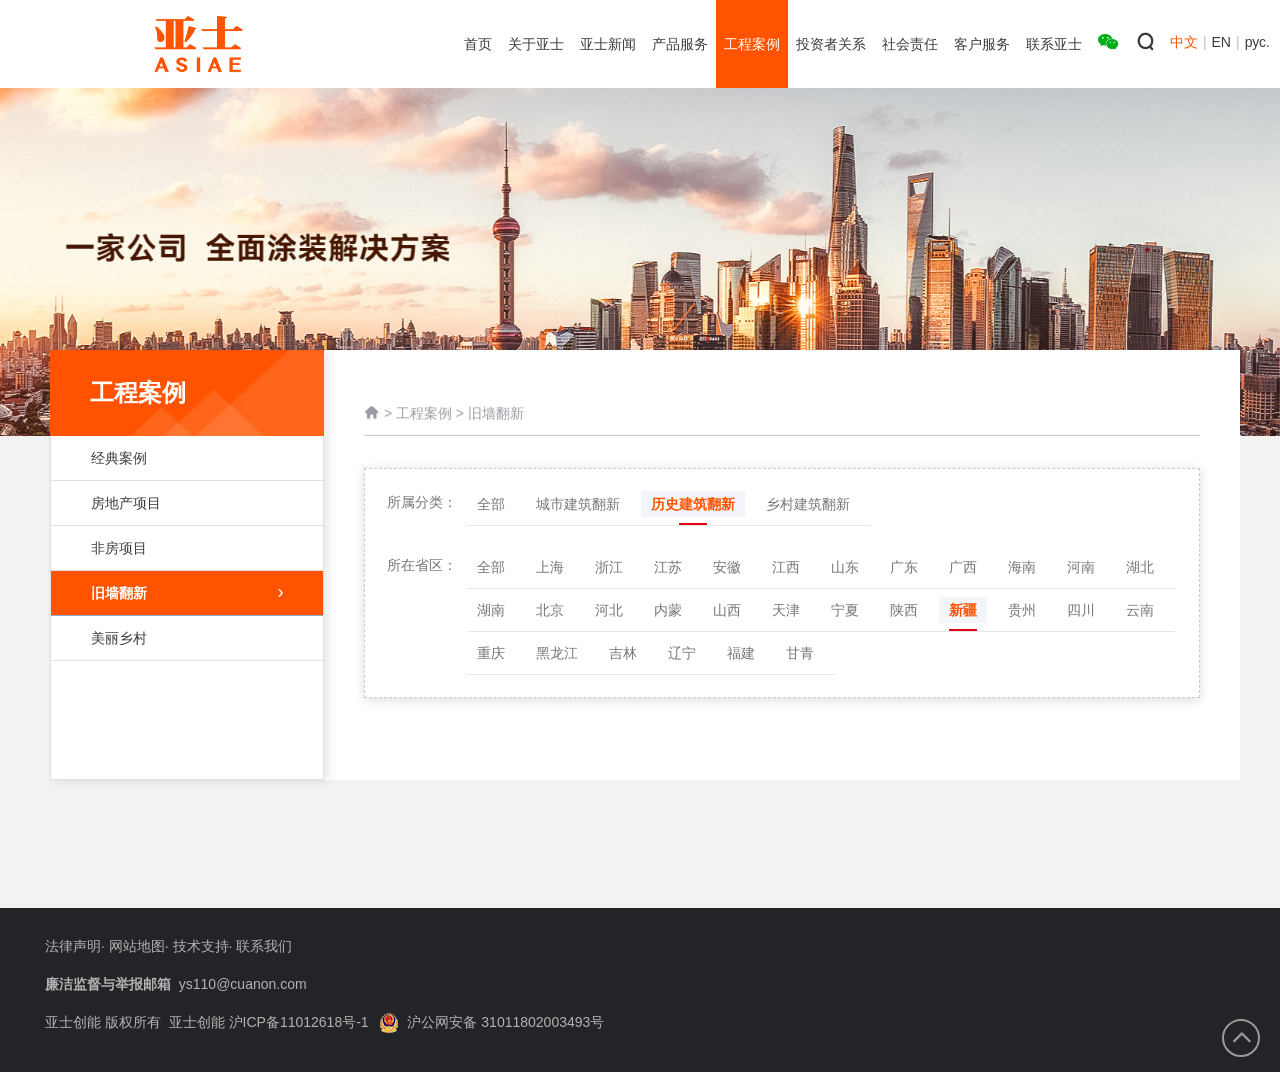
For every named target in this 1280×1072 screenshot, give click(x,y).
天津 (786, 610)
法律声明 (73, 946)
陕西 (904, 610)
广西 (963, 567)
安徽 (727, 567)
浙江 (609, 567)
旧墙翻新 (187, 593)
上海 (550, 567)
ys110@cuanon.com (243, 984)
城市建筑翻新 (578, 504)
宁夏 (845, 610)
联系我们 (264, 946)
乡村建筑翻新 (808, 504)
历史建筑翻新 (693, 504)
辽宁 (682, 653)
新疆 (963, 610)
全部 (491, 504)
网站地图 (137, 946)
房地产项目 (177, 503)
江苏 (668, 567)
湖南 (491, 610)
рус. (1257, 42)
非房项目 (177, 548)
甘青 (800, 653)
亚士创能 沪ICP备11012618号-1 (269, 1022)
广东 (904, 567)
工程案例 (424, 417)
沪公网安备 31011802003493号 (491, 1022)
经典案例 (177, 458)
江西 (786, 567)
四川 (1081, 610)
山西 (727, 610)
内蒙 (668, 610)
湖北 (1140, 567)
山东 (845, 567)
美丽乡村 (177, 638)
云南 (1140, 610)
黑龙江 (557, 653)
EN (1221, 42)
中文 (1184, 42)
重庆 (491, 653)
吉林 (623, 653)
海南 (1022, 567)
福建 (741, 653)
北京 (550, 610)
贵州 (1022, 610)
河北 (609, 610)
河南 (1081, 567)
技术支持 (201, 946)
